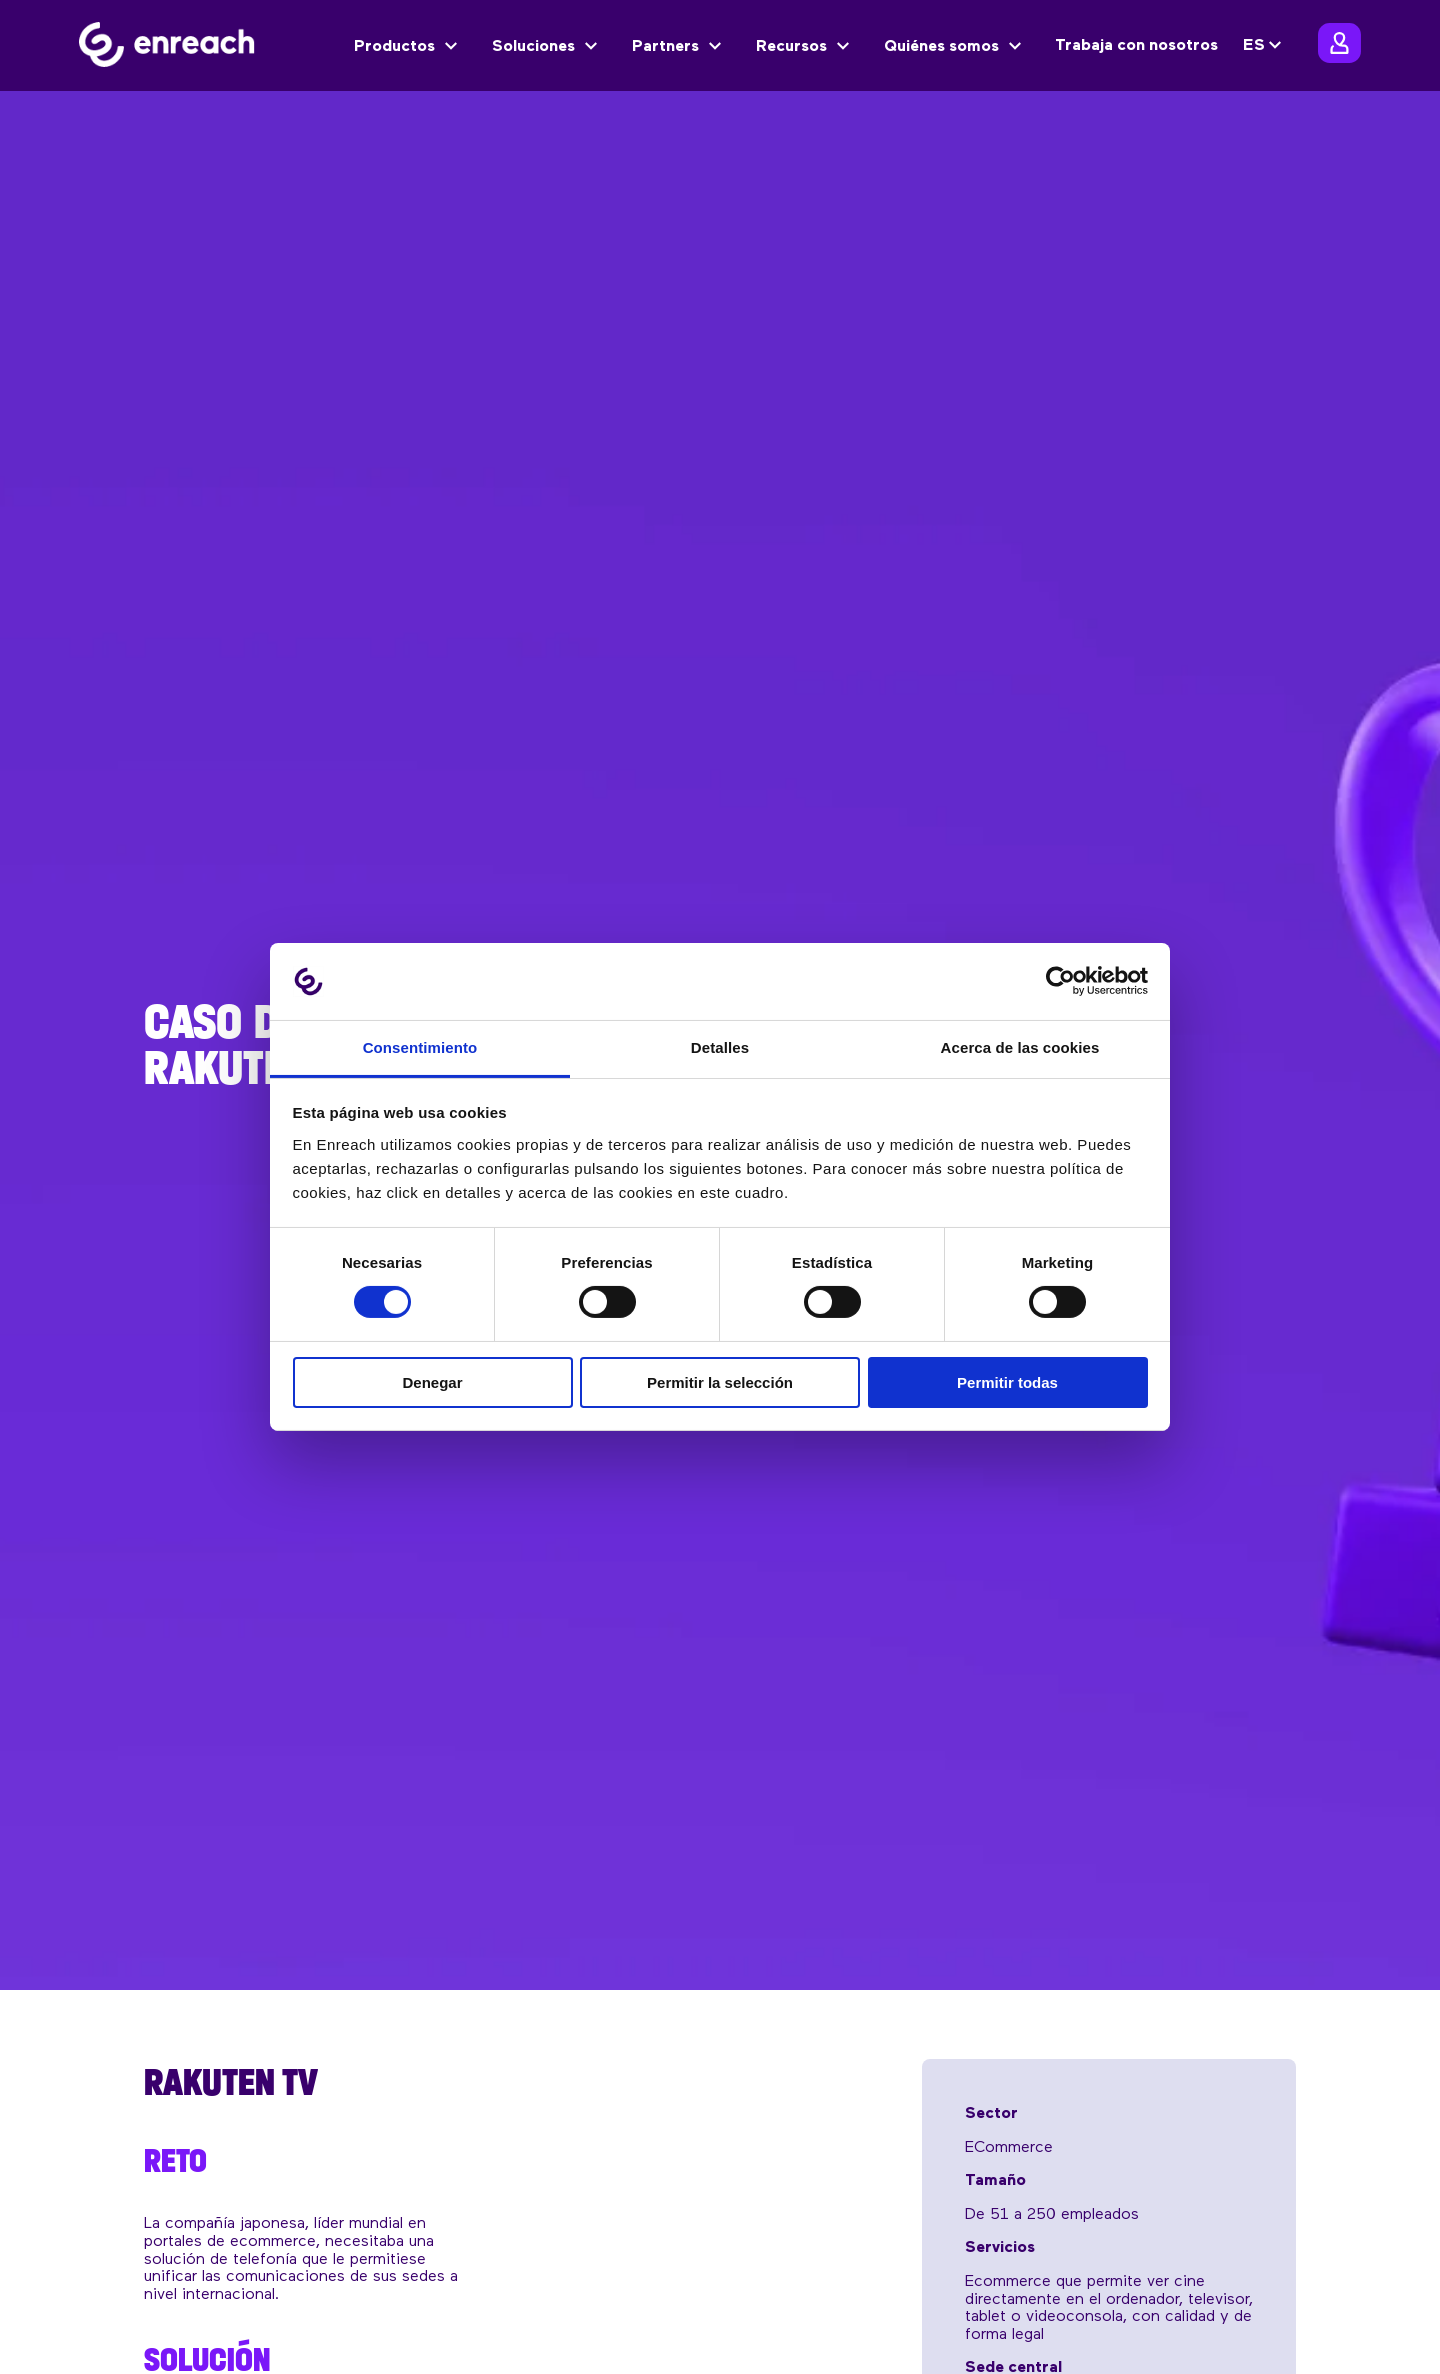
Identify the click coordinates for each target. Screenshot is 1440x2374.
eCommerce (1009, 2148)
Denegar (432, 1382)
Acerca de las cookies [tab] (1020, 1047)
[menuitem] (1265, 46)
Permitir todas (1007, 1382)
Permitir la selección (720, 1382)
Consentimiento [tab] (420, 1047)
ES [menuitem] (1254, 46)
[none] (1265, 46)
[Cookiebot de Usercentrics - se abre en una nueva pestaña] (1060, 981)
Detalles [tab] (720, 1047)
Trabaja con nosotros (1136, 46)
